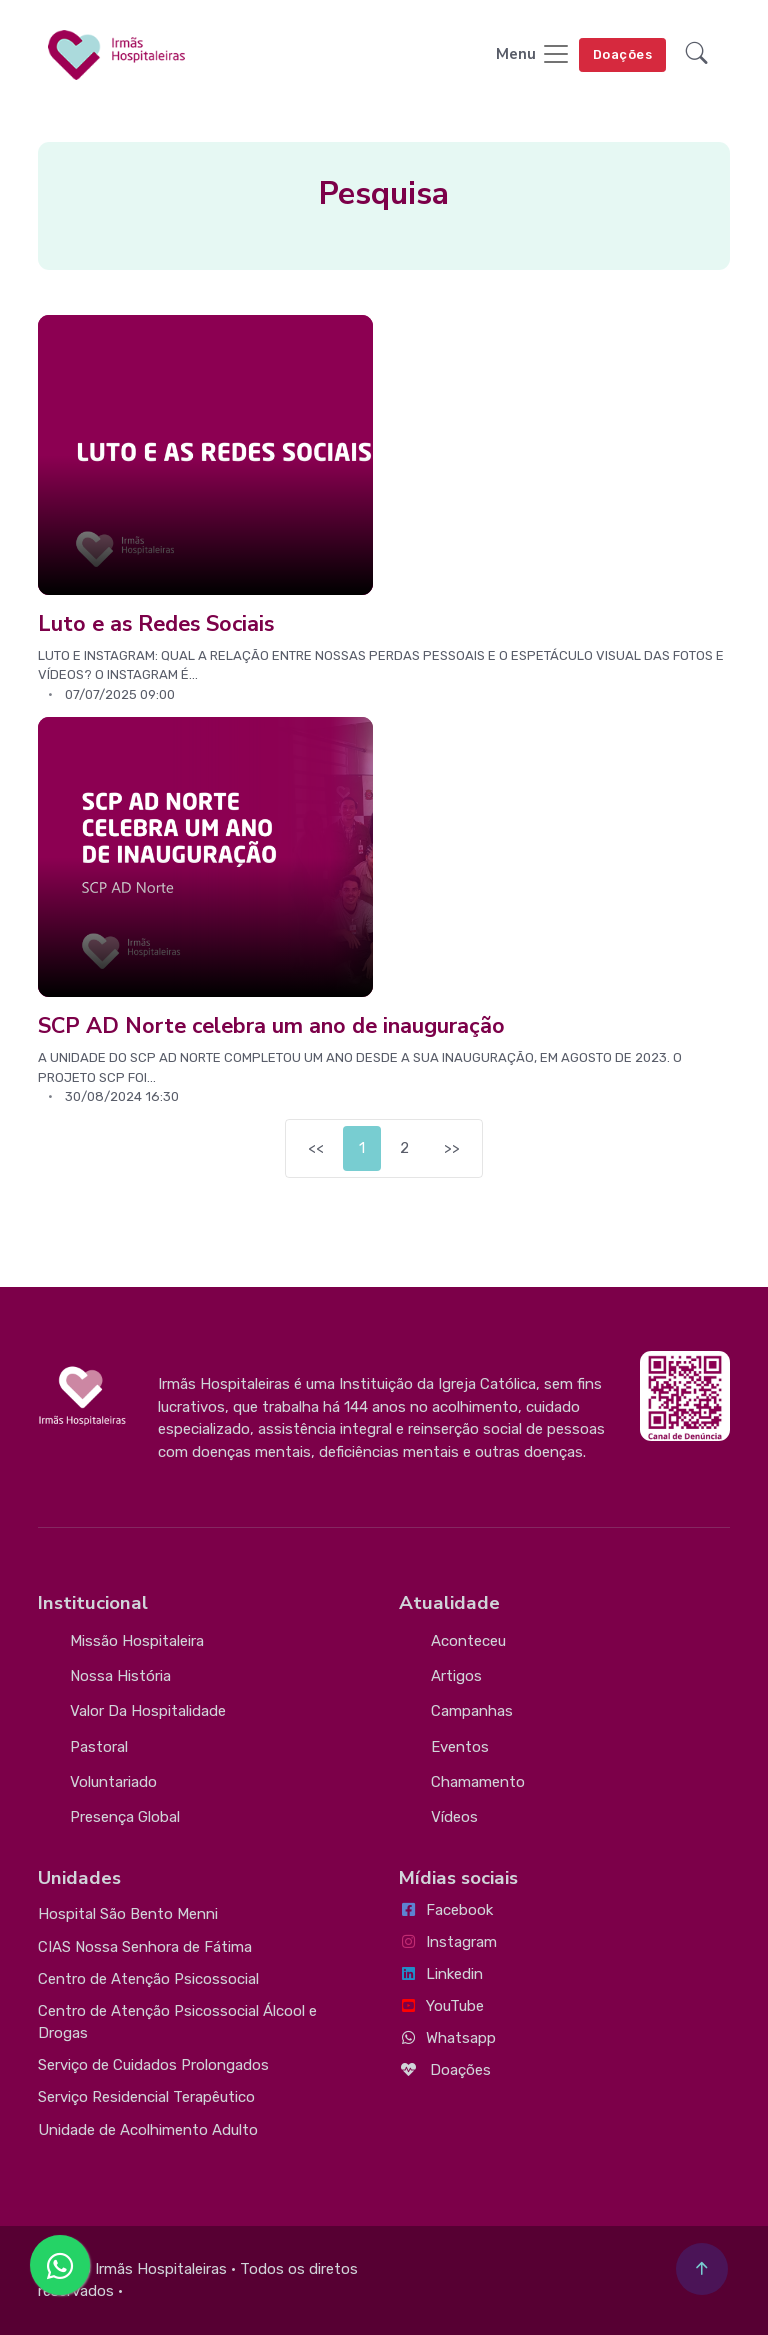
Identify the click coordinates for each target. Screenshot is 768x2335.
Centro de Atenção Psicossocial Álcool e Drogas (177, 2022)
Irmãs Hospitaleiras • (165, 2269)
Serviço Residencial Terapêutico (146, 2097)
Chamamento (478, 1782)
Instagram (448, 1942)
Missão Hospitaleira (137, 1641)
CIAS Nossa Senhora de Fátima (145, 1947)
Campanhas (472, 1711)
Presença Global (125, 1817)
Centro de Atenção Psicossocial (148, 1979)
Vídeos (454, 1817)
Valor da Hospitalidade (148, 1711)
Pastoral (99, 1747)
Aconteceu (468, 1641)
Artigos (456, 1676)
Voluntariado (113, 1782)
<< (316, 1148)
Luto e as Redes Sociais (156, 624)
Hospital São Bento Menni (128, 1914)
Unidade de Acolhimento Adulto (148, 2130)
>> (452, 1148)
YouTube (441, 2006)
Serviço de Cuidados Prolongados (153, 2065)
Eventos (460, 1747)
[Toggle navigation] (533, 55)
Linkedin (441, 1974)
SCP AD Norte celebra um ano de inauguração (271, 1026)
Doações (623, 54)
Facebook (446, 1910)
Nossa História (120, 1676)
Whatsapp (447, 2038)
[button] (697, 55)
